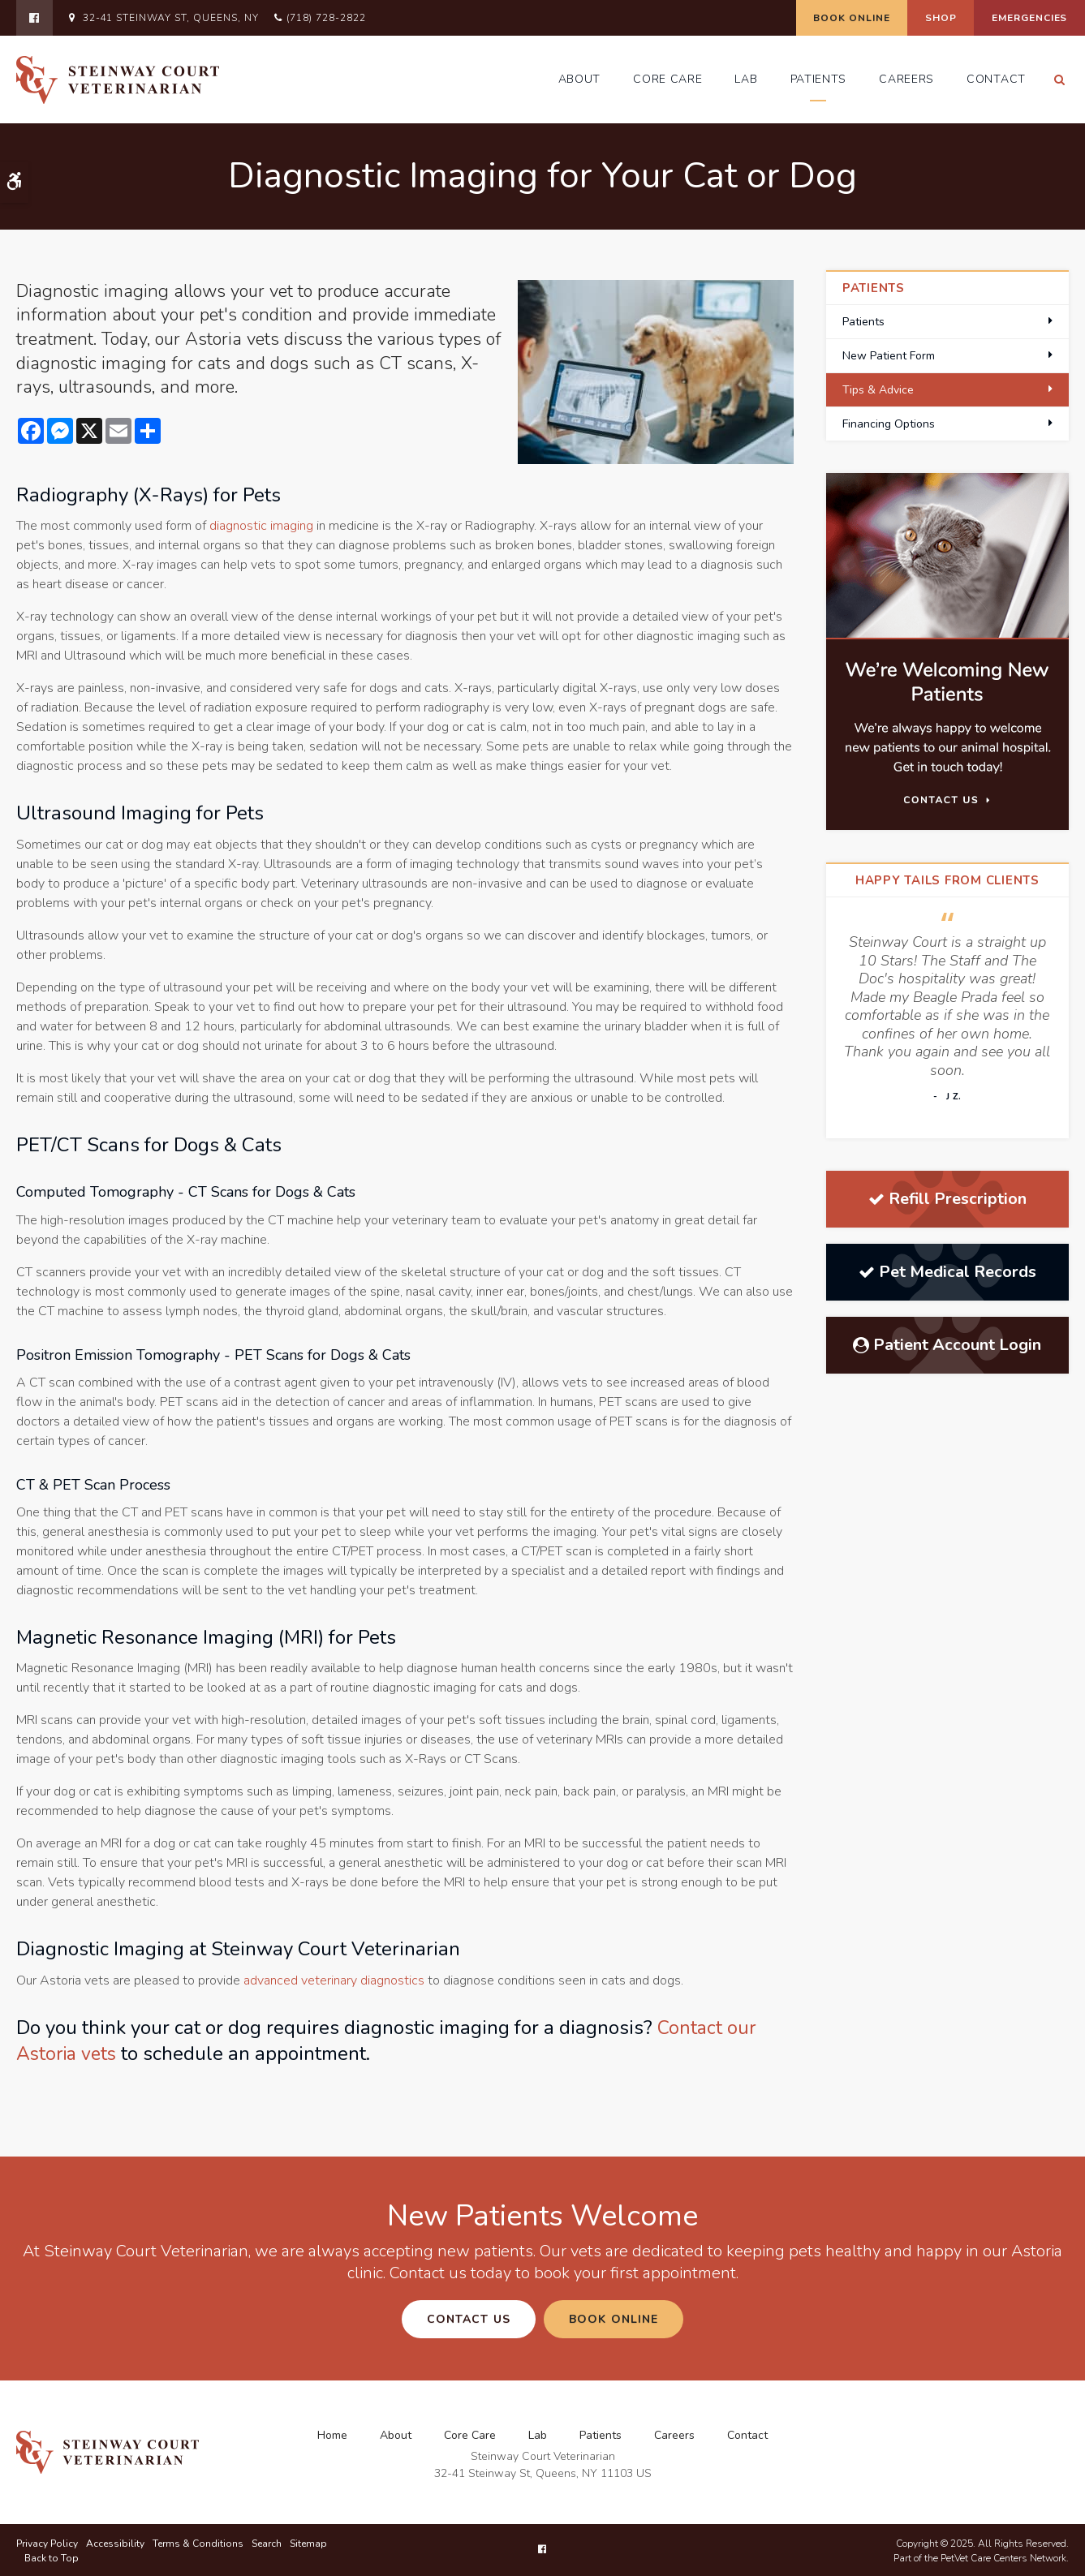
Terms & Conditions (198, 2541)
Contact (996, 79)
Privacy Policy (47, 2541)
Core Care (667, 79)
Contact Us (468, 2319)
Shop (918, 17)
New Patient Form (888, 355)
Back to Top (51, 2556)
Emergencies (1022, 17)
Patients (818, 79)
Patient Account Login (947, 1345)
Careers (906, 79)
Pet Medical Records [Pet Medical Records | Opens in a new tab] (947, 1272)
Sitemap (308, 2541)
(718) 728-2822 (325, 17)
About (579, 79)
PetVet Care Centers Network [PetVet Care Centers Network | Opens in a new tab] (1003, 2556)
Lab (745, 79)
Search (267, 2541)
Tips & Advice (878, 390)
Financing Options (888, 424)
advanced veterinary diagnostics (333, 1980)
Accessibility (115, 2541)
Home (332, 2433)
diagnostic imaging (261, 526)
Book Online (813, 17)
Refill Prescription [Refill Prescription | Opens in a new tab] (947, 1199)
